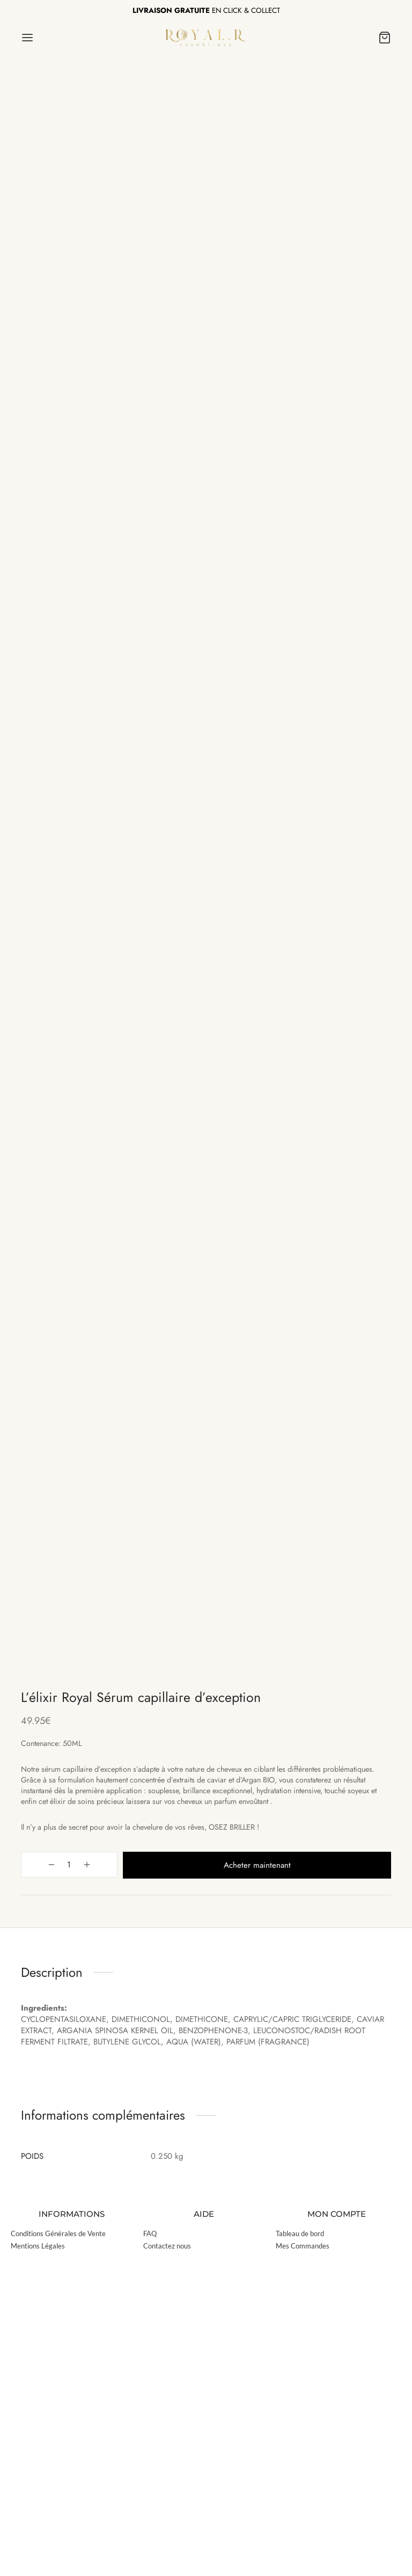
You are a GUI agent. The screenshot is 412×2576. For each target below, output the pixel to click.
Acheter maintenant (236, 2180)
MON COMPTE (336, 2528)
